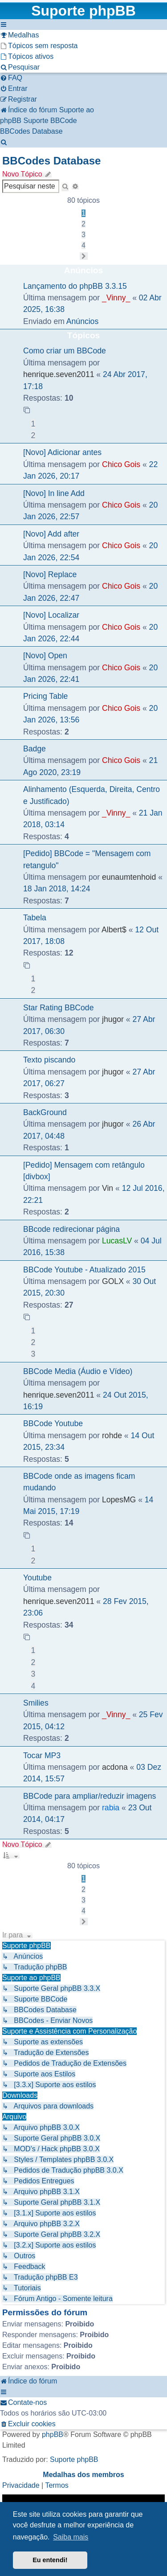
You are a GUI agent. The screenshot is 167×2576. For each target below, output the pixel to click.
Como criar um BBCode (64, 350)
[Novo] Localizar (51, 615)
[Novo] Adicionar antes (62, 452)
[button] (84, 256)
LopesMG (119, 1499)
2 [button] (83, 224)
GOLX (113, 1281)
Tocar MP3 (42, 1755)
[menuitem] (19, 35)
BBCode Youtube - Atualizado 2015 (84, 1269)
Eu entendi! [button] (50, 2560)
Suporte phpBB (74, 2459)
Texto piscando (49, 1059)
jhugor (113, 1019)
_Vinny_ (116, 297)
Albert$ (114, 929)
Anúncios (82, 321)
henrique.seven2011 (58, 374)
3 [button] (83, 234)
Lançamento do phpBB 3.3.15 (75, 286)
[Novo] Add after (51, 533)
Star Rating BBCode (58, 1007)
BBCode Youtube (53, 1423)
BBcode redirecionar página (71, 1229)
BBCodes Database (51, 161)
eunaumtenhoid (129, 877)
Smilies (36, 1702)
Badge (34, 748)
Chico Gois (121, 464)
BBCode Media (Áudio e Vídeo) (77, 1371)
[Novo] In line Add (54, 493)
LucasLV (117, 1240)
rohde (112, 1435)
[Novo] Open (45, 655)
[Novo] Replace (50, 574)
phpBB (52, 2434)
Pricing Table (45, 696)
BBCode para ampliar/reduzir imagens (89, 1796)
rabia (110, 1807)
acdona (115, 1767)
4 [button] (83, 245)
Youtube (37, 1577)
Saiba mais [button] (70, 2537)
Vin (107, 1188)
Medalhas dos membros (83, 2474)
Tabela (34, 917)
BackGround (45, 1112)
